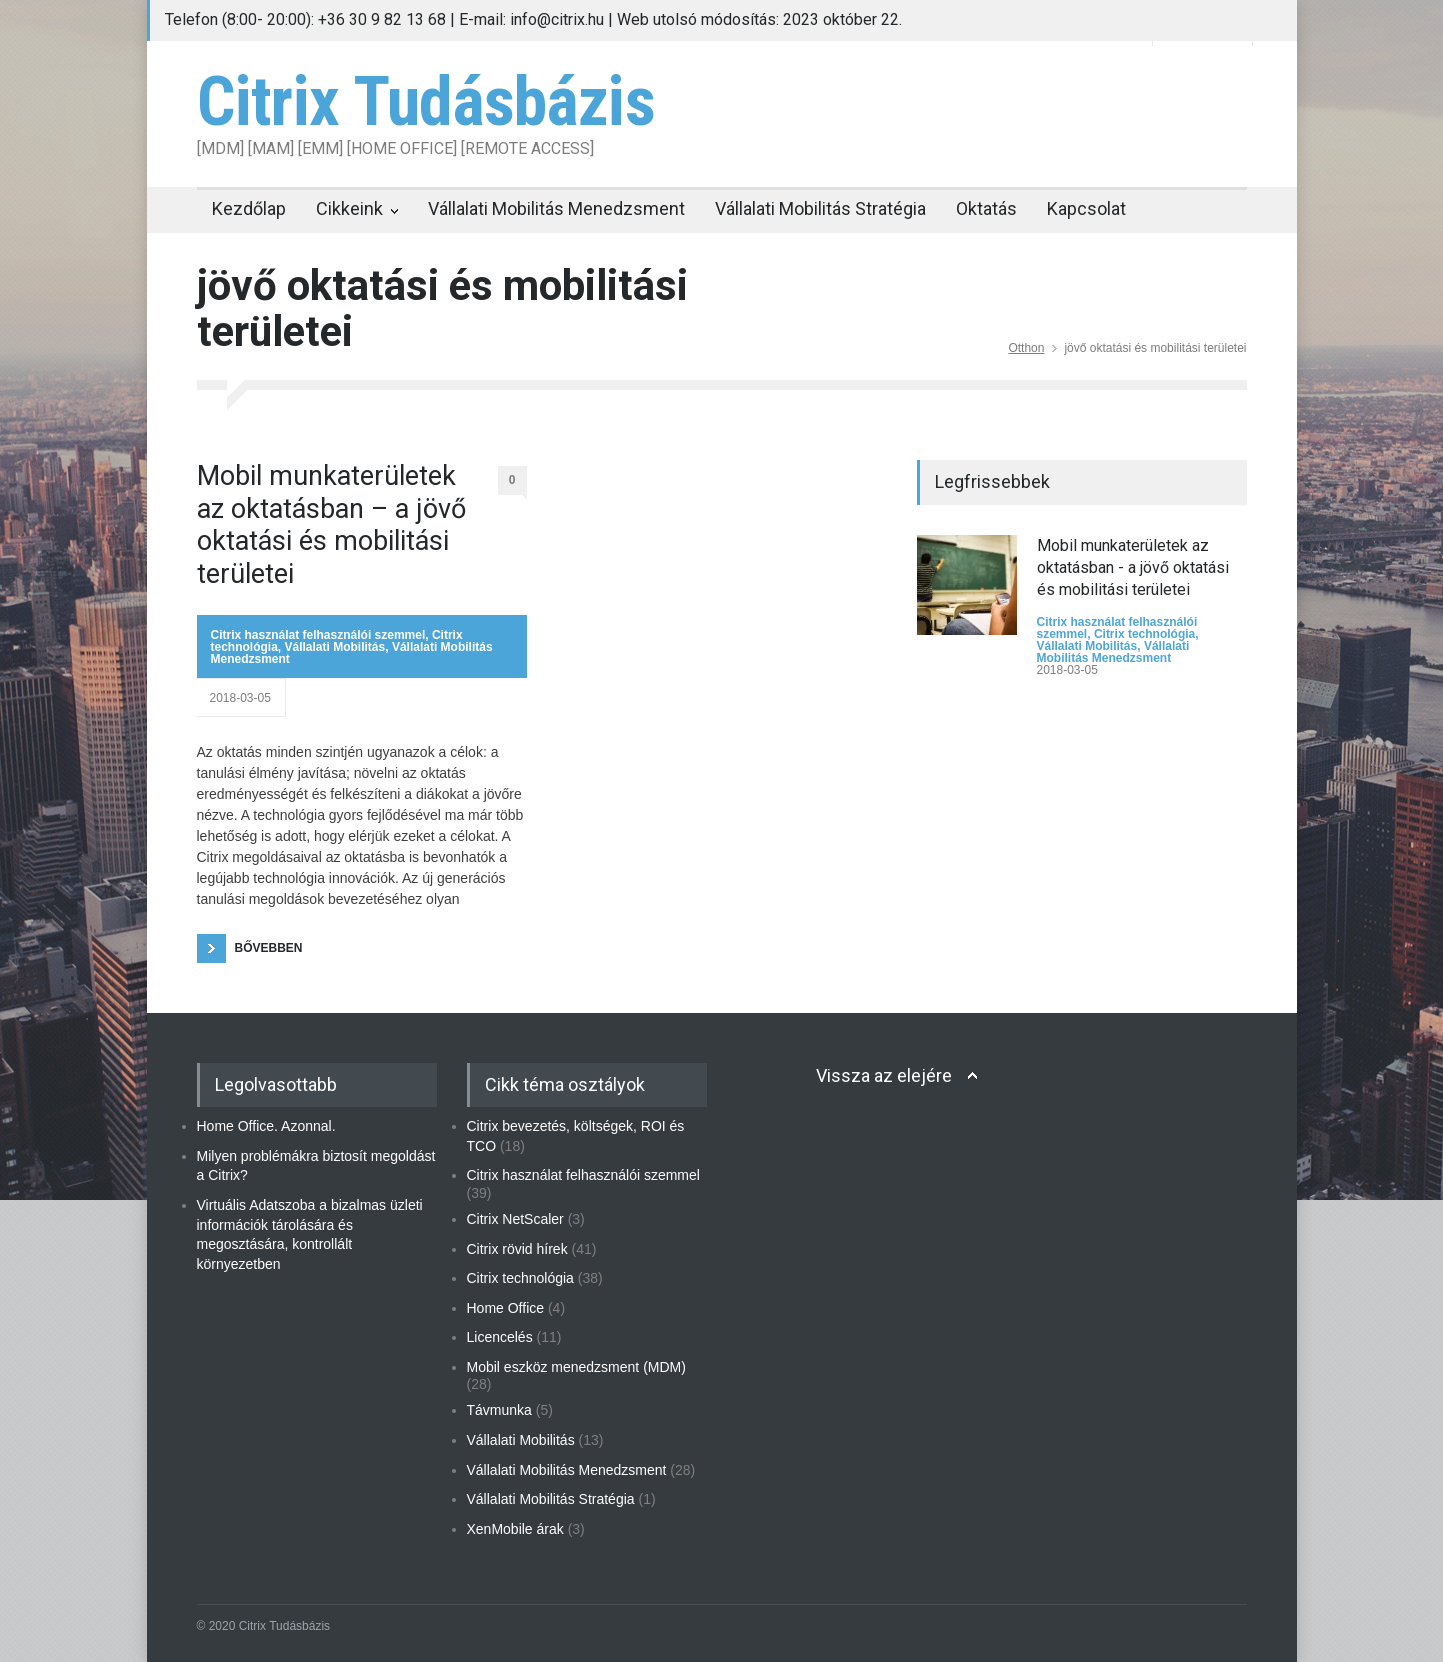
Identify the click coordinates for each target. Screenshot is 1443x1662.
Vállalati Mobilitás (335, 647)
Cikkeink (349, 208)
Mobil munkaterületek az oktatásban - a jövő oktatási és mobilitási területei (1133, 568)
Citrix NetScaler (515, 1219)
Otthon (1026, 348)
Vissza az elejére (884, 1075)
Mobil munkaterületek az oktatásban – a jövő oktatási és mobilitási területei (331, 524)
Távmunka (499, 1410)
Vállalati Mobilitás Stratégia (820, 208)
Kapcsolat (1086, 208)
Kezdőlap (249, 208)
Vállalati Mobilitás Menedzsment (556, 208)
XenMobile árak (515, 1529)
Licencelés (500, 1337)
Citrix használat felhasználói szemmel (318, 635)
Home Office (506, 1308)
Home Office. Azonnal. (266, 1126)
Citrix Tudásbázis (426, 102)
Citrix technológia (1144, 634)
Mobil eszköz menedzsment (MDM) (576, 1367)
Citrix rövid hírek (517, 1249)
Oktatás (986, 208)
